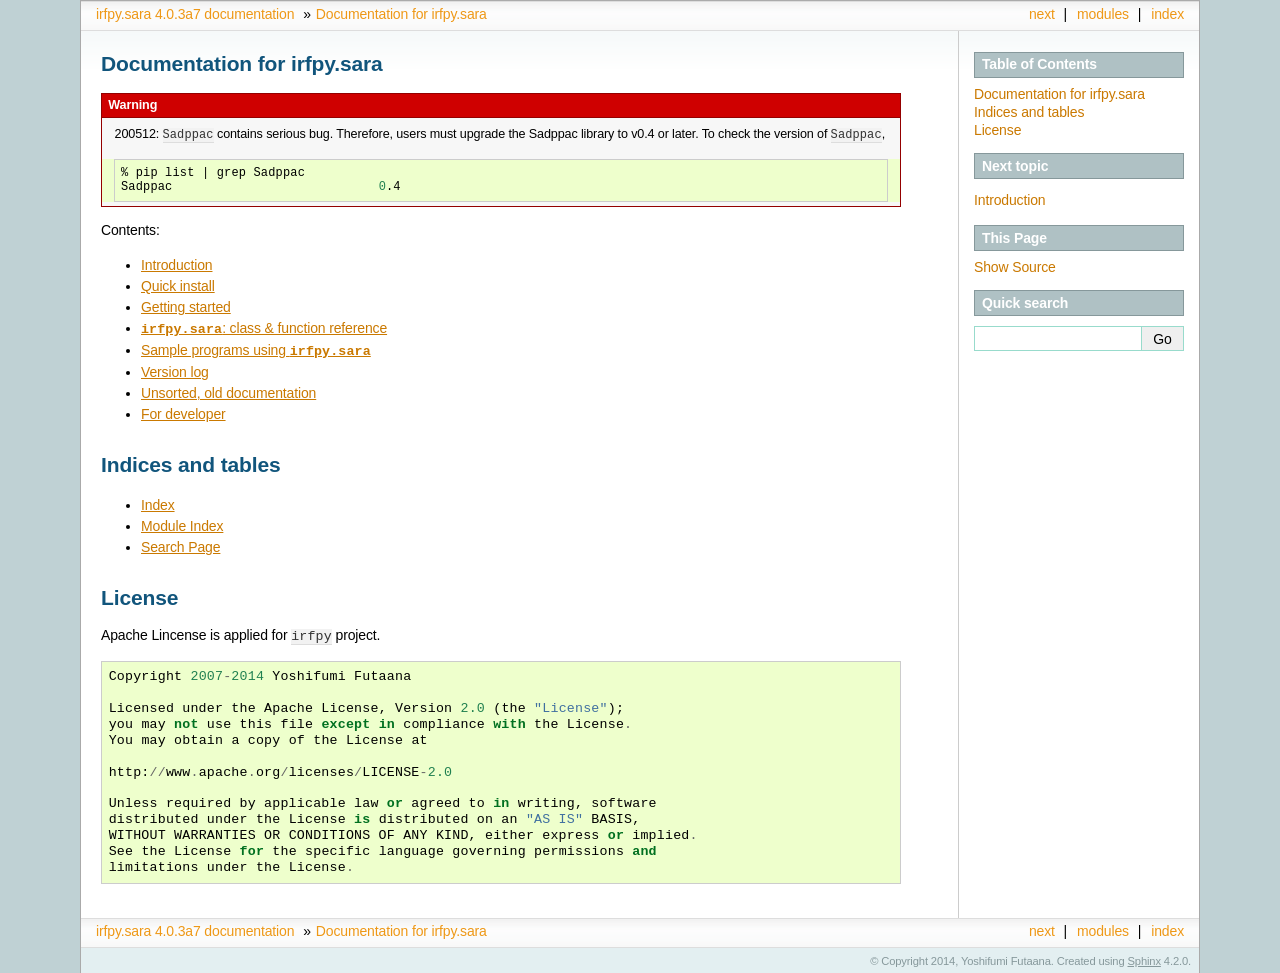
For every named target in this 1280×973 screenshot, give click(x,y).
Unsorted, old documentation (228, 391)
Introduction (176, 265)
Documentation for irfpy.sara (401, 14)
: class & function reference (264, 328)
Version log (175, 370)
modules (1103, 14)
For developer (183, 412)
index (1167, 14)
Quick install (178, 286)
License (997, 130)
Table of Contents (1039, 64)
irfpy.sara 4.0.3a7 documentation (195, 14)
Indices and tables (1029, 112)
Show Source (1015, 267)
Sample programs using (256, 349)
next (1042, 14)
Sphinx (1144, 958)
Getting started (186, 307)
